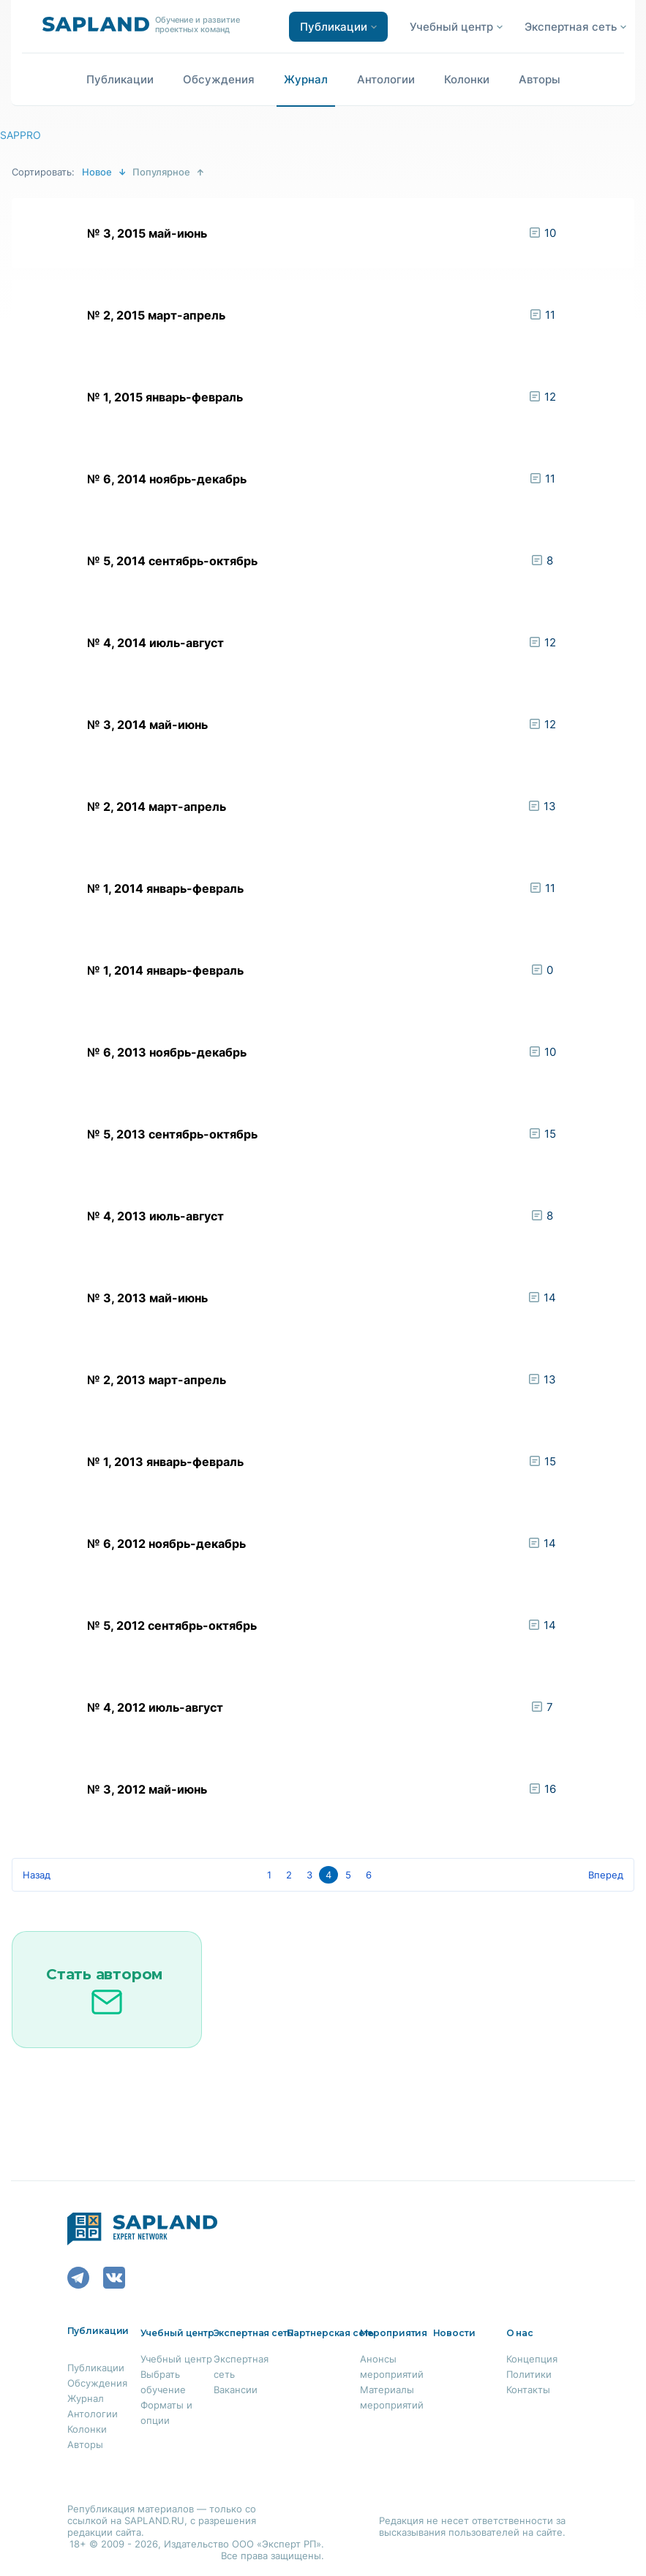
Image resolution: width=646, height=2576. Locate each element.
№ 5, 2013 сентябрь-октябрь (172, 1134)
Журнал (306, 79)
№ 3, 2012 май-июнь (147, 1789)
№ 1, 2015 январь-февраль (165, 397)
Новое (97, 172)
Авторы (539, 79)
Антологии (386, 79)
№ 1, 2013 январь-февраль (165, 1461)
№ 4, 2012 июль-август (155, 1707)
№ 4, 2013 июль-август (155, 1216)
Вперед (605, 1875)
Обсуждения (219, 79)
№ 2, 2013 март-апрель (156, 1379)
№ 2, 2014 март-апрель (156, 806)
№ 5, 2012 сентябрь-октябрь (172, 1625)
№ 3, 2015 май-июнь (147, 233)
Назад (36, 1875)
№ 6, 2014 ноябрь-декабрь (167, 479)
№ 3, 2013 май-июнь (147, 1298)
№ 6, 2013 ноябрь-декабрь (167, 1052)
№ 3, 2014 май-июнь (147, 724)
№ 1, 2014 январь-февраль (165, 888)
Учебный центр (176, 2359)
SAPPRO (20, 135)
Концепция (531, 2359)
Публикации (120, 79)
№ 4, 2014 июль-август (155, 642)
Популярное (161, 172)
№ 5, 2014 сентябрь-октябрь (172, 561)
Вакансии (236, 2389)
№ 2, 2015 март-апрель (156, 315)
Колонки (466, 79)
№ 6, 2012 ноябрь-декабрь (166, 1543)
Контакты (528, 2389)
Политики (529, 2374)
